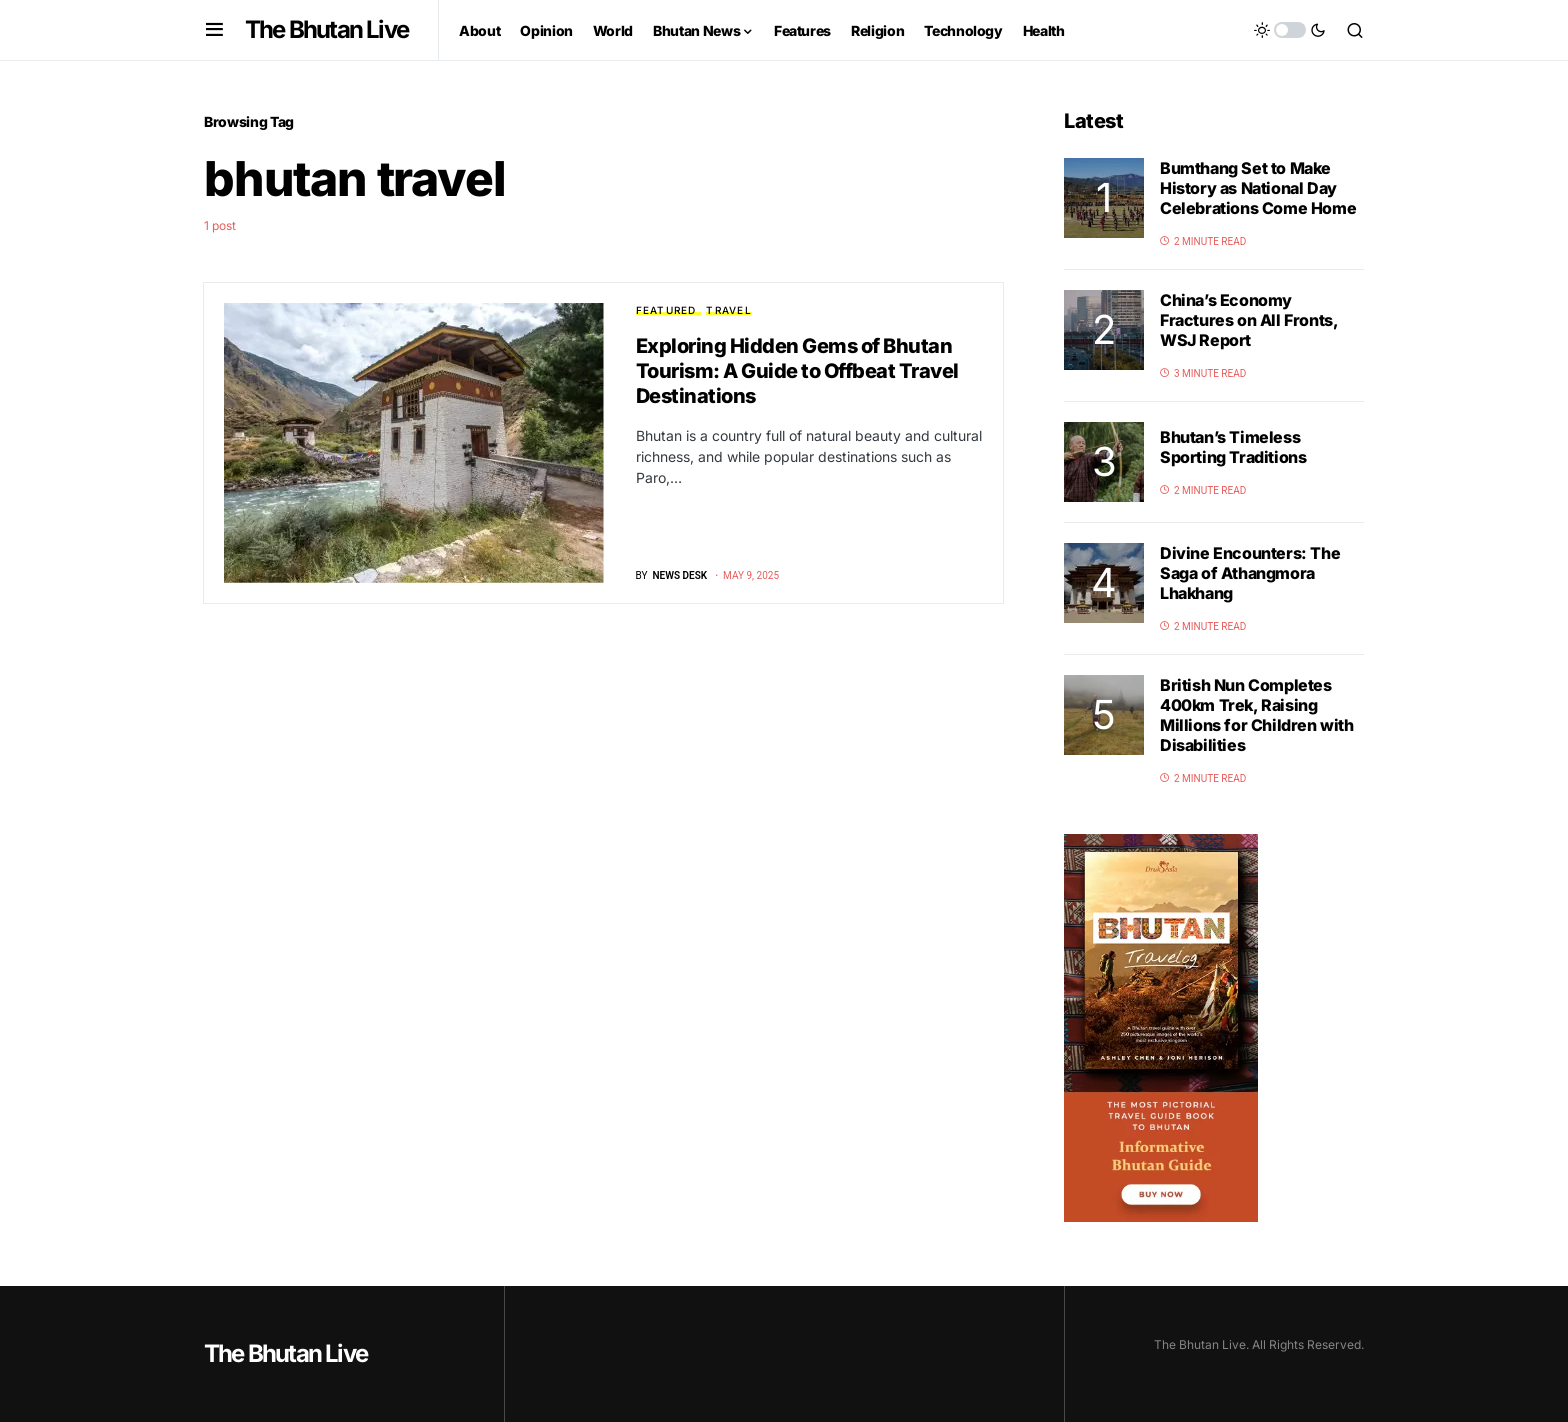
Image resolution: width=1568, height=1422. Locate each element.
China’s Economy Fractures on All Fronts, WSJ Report (1248, 320)
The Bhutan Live (326, 29)
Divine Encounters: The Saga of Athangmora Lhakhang (1250, 573)
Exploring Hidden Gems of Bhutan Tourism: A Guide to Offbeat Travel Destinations (797, 371)
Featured (666, 310)
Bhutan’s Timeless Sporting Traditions (1233, 447)
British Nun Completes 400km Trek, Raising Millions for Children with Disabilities (1257, 715)
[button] (214, 30)
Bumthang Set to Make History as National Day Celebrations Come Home (1258, 188)
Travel (729, 310)
